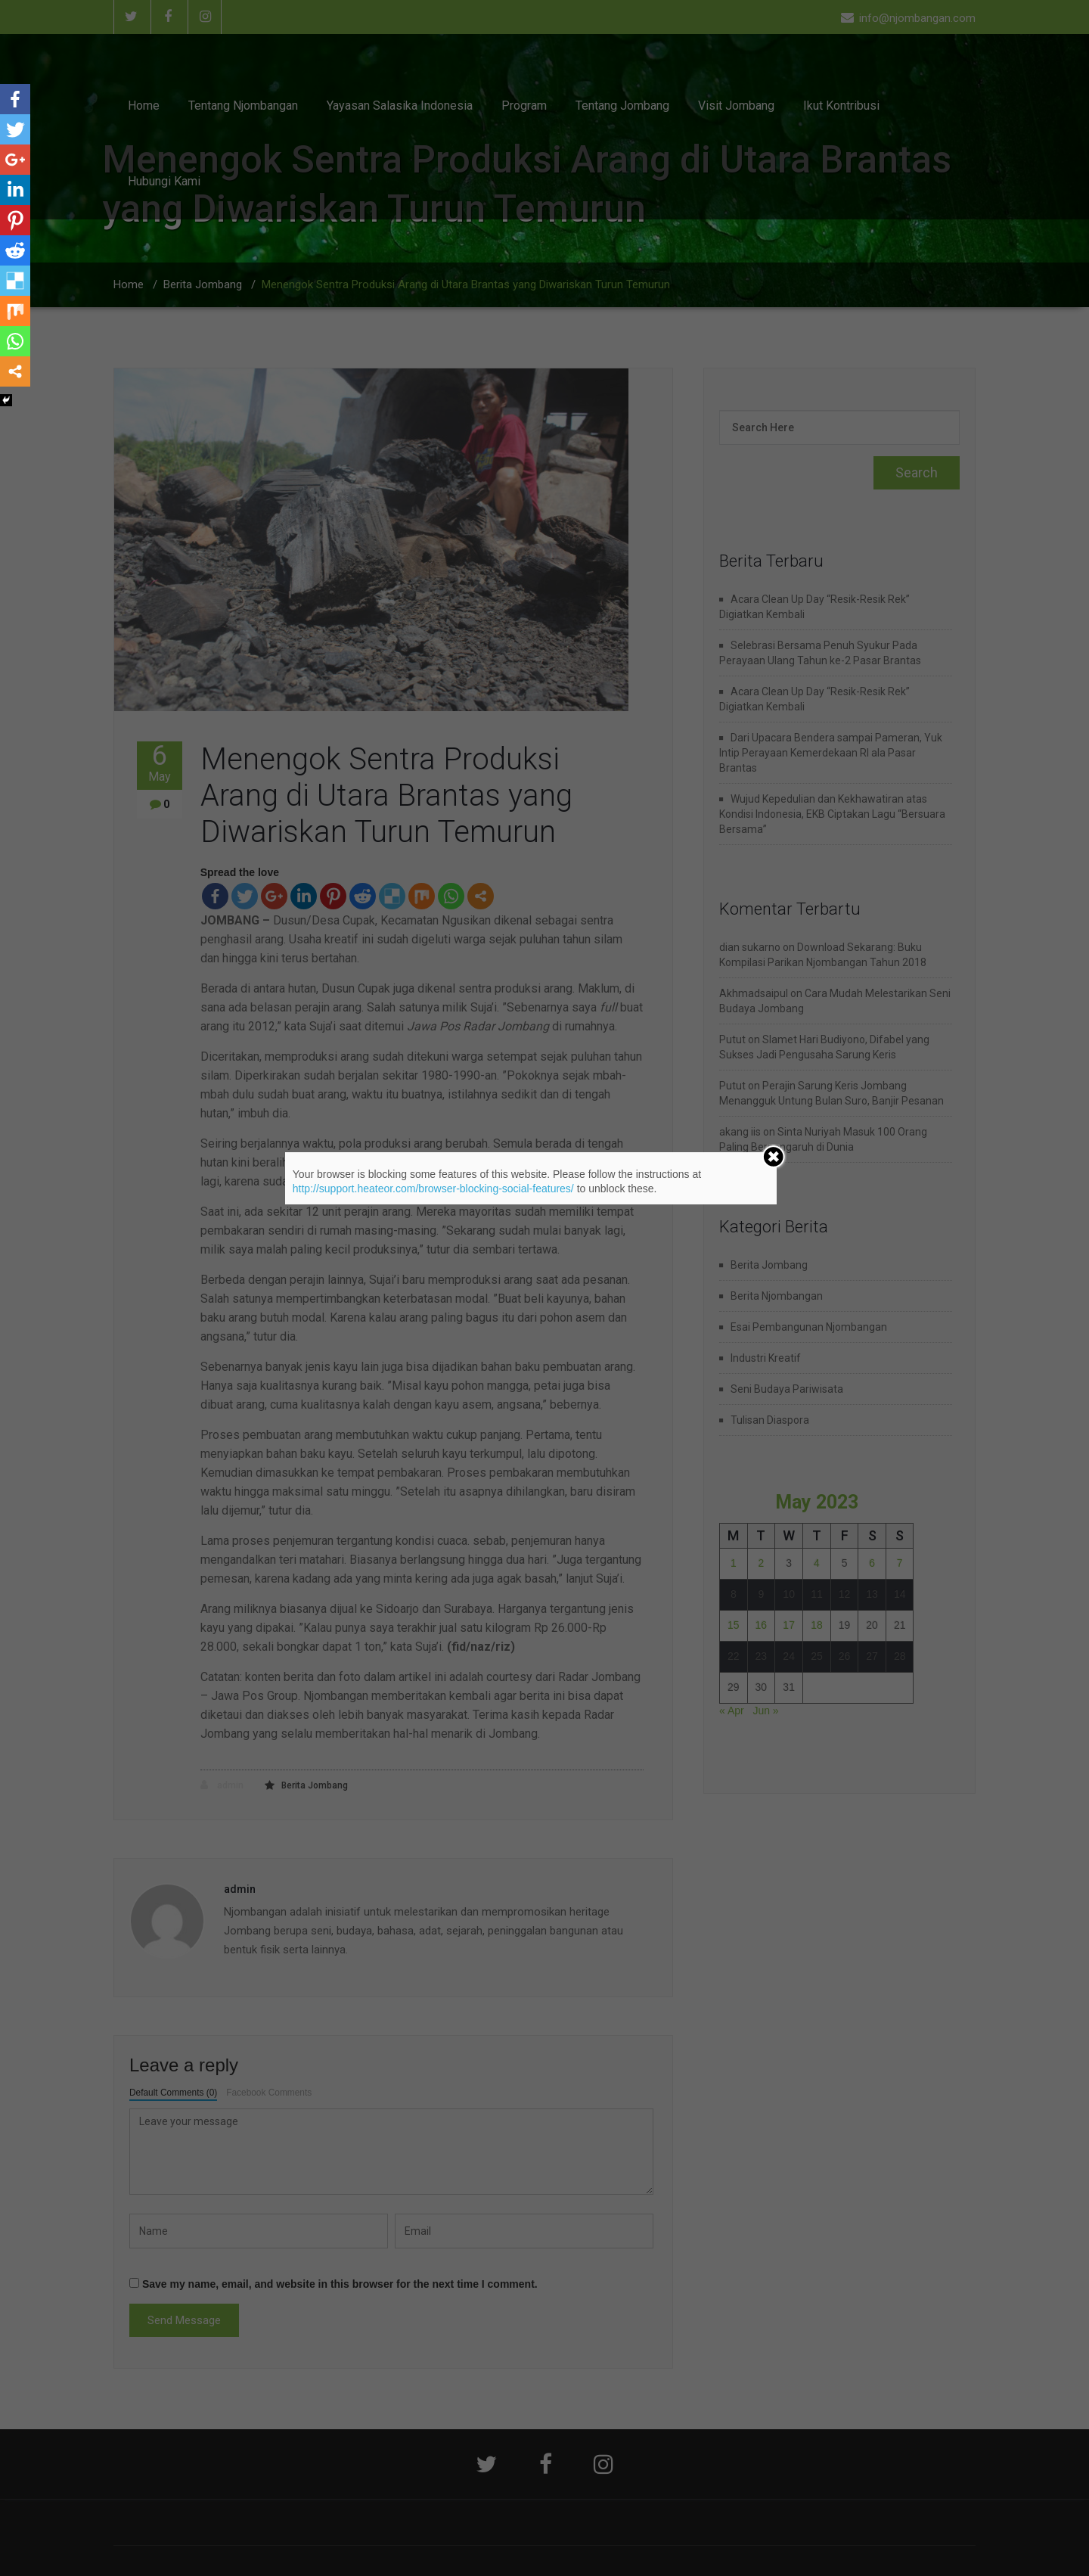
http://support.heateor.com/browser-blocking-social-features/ (433, 1188)
